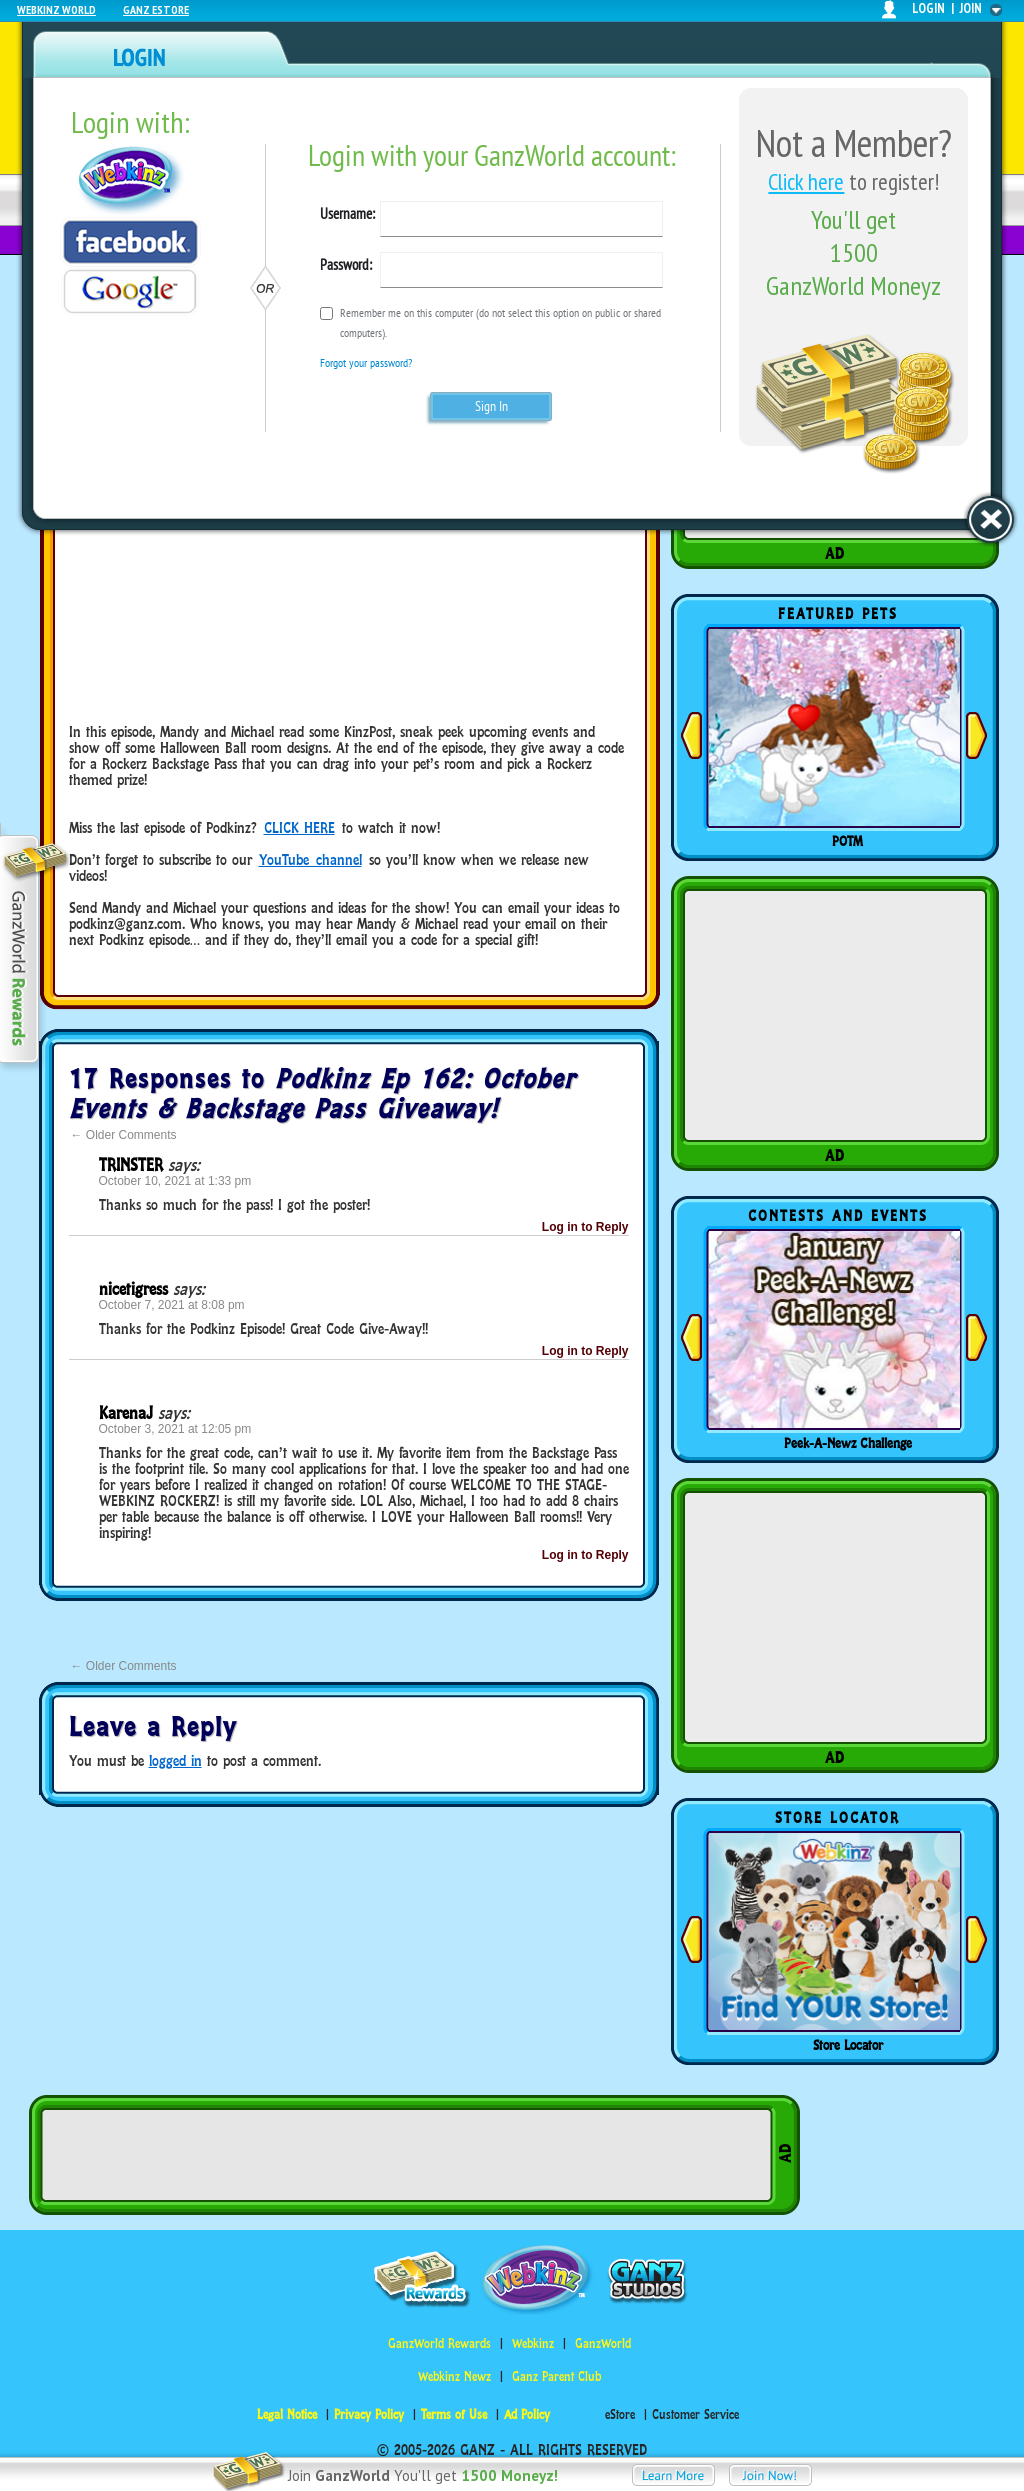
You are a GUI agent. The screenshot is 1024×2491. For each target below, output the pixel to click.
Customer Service (695, 2414)
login (928, 8)
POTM (847, 841)
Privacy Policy (369, 2414)
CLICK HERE (299, 827)
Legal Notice (287, 2414)
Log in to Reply (585, 1227)
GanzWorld (603, 2343)
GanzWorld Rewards (439, 2343)
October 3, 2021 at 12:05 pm (175, 1429)
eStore (620, 2414)
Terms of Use (454, 2414)
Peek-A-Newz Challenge (848, 1443)
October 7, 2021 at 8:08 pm (172, 1305)
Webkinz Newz (454, 2376)
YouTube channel (310, 859)
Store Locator (848, 2045)
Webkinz (533, 2343)
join (971, 8)
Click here (806, 181)
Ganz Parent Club (556, 2376)
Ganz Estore (156, 9)
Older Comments (124, 1135)
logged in (175, 1760)
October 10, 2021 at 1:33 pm (175, 1181)
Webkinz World (56, 9)
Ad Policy (527, 2414)
